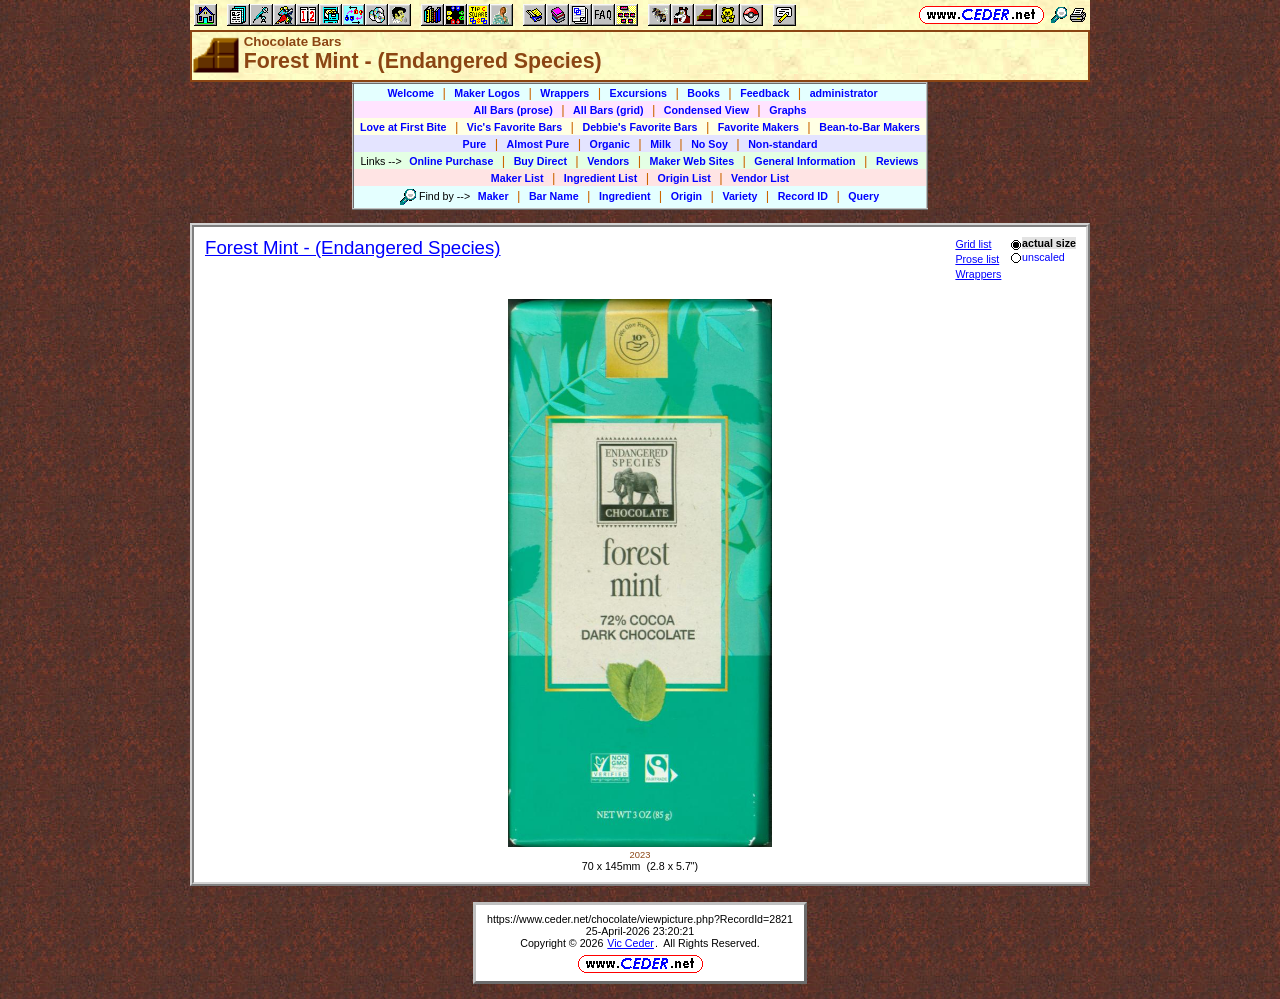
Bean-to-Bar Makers (869, 127)
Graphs (787, 110)
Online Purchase (451, 161)
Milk (660, 144)
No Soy (709, 144)
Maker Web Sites (692, 161)
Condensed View (706, 110)
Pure (475, 144)
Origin (686, 196)
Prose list (977, 259)
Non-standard (782, 144)
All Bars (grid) (608, 110)
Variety (739, 196)
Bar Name (554, 196)
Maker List (517, 178)
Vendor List (760, 178)
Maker (493, 196)
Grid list (973, 244)
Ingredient (625, 196)
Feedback (764, 93)
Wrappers (564, 93)
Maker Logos (487, 93)
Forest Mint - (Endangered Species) (353, 247)
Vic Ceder (630, 943)
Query (863, 196)
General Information (804, 161)
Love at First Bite (403, 127)
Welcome (410, 93)
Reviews (897, 161)
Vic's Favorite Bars (514, 127)
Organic (610, 144)
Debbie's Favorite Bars (639, 127)
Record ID (803, 196)
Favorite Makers (758, 127)
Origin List (684, 178)
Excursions (638, 93)
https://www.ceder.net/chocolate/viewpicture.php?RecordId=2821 (640, 919)
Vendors (608, 161)
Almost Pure (538, 144)
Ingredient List (600, 178)
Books (703, 93)
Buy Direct (540, 161)
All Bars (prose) (512, 110)
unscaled (1037, 257)
